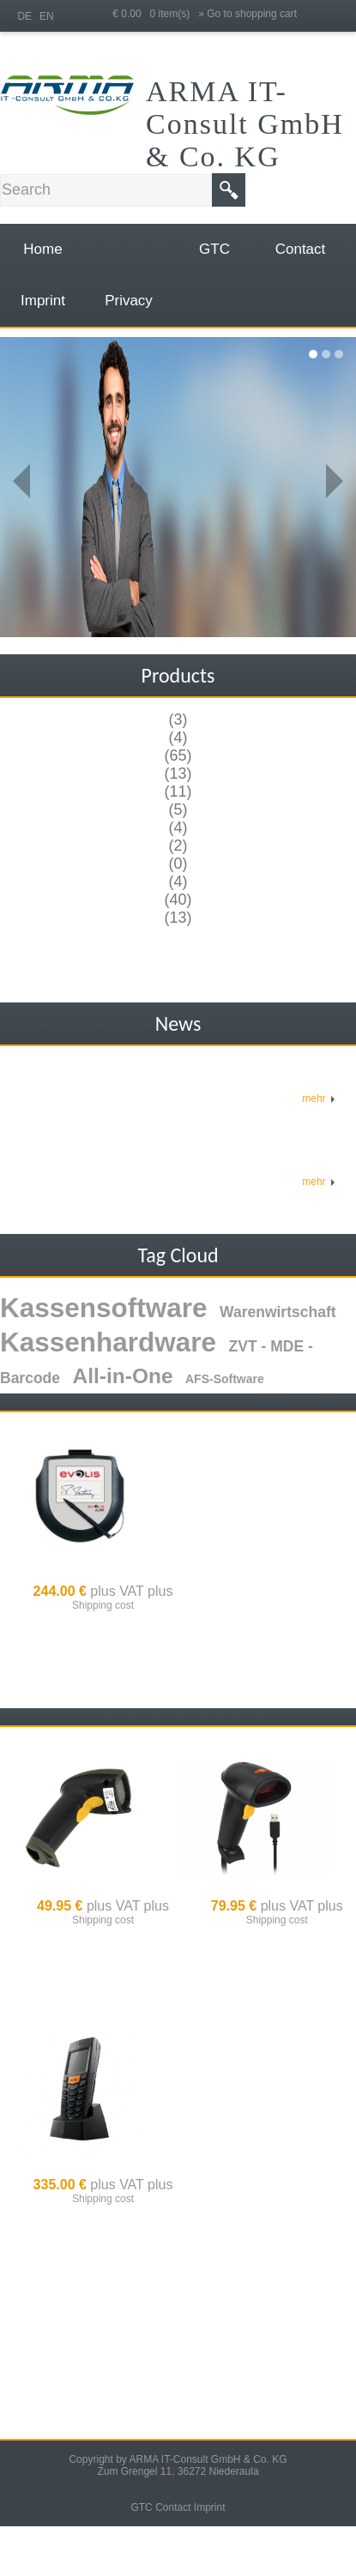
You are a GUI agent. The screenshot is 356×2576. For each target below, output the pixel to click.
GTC (141, 2507)
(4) (178, 737)
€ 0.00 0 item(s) (155, 14)
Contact (172, 2507)
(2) (178, 845)
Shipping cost (103, 1605)
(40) (177, 899)
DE (24, 16)
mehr (318, 1098)
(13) (177, 773)
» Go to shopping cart (247, 14)
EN (46, 16)
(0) (178, 863)
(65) (177, 755)
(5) (178, 809)
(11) (177, 791)
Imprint (210, 2507)
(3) (178, 719)
